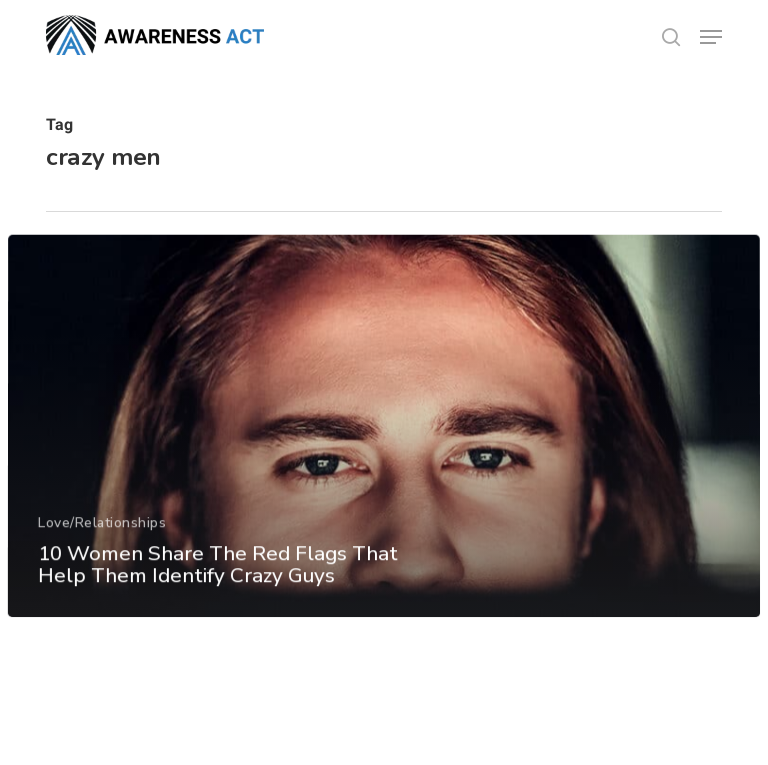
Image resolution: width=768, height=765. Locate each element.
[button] (711, 37)
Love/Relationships (102, 538)
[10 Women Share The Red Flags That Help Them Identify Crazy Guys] (383, 443)
